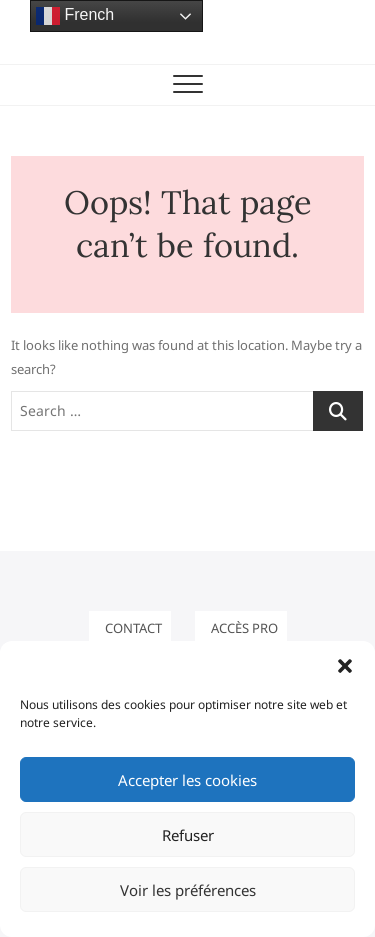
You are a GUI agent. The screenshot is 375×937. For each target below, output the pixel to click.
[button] (345, 666)
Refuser (188, 835)
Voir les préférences (188, 890)
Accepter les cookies (187, 780)
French (75, 16)
